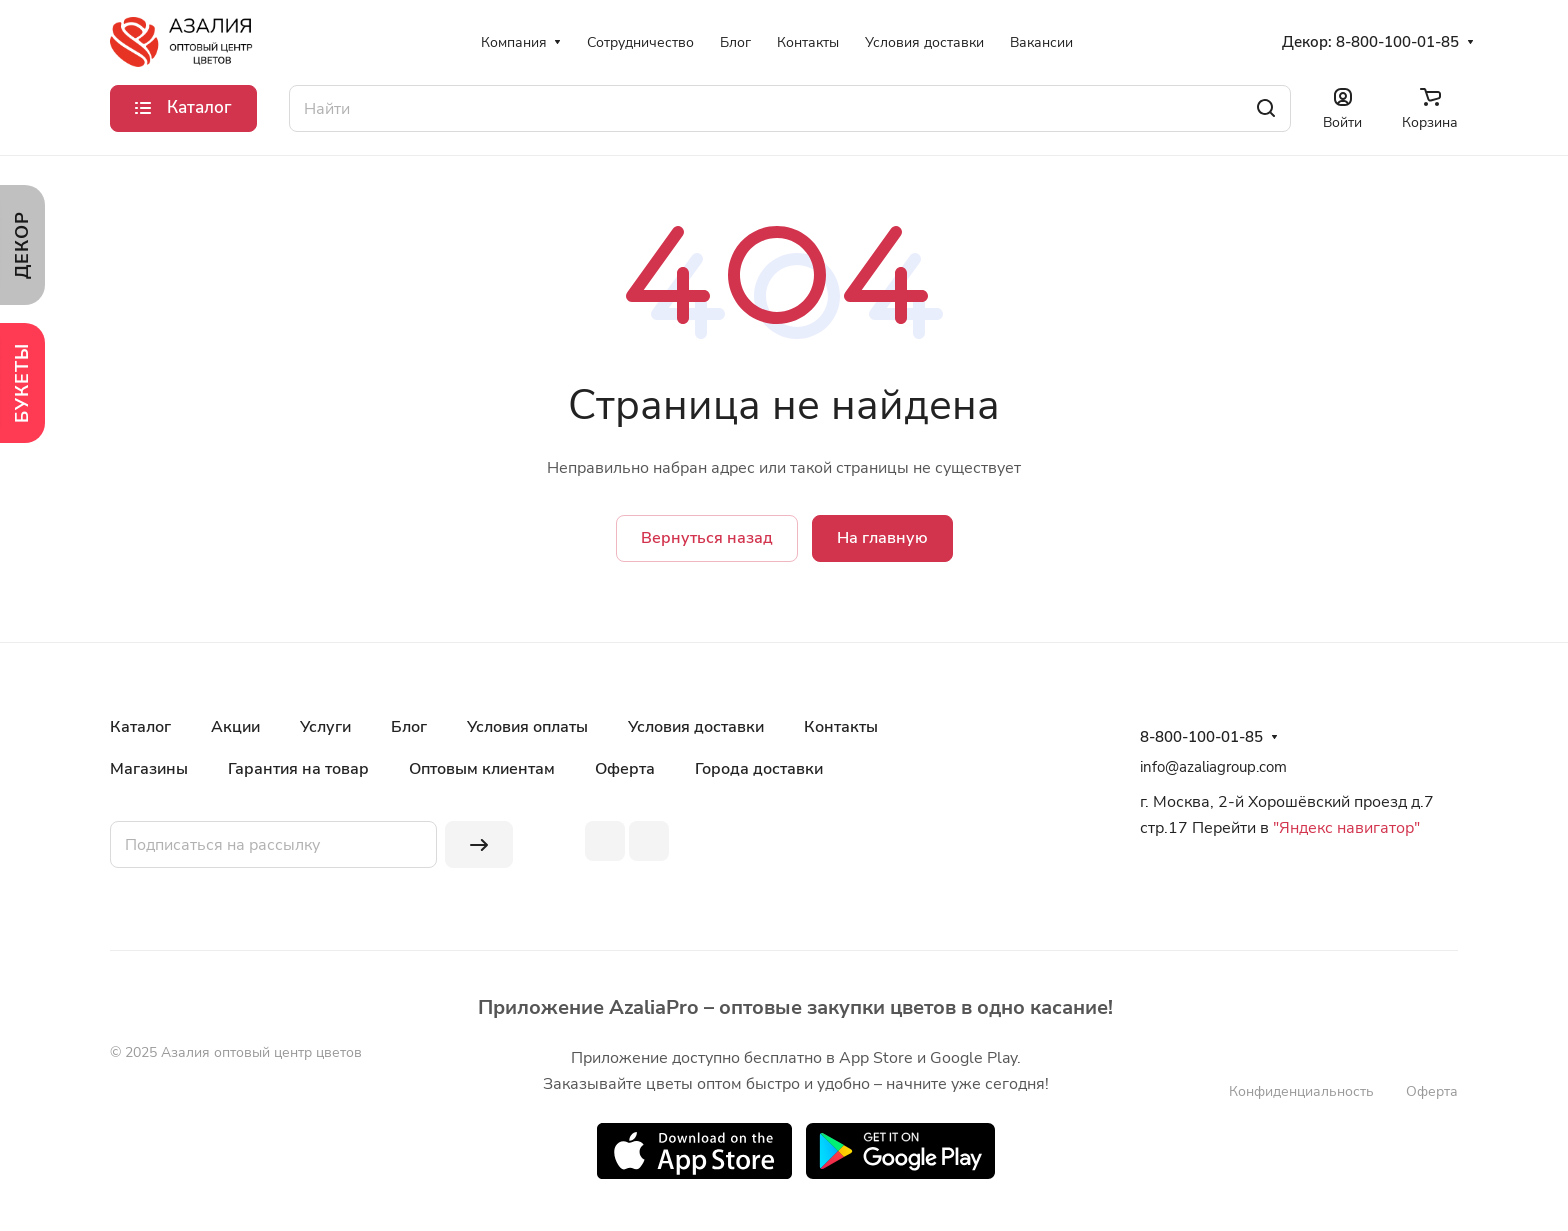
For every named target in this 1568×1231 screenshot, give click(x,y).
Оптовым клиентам (482, 769)
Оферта (625, 769)
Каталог (140, 727)
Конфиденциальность (1301, 1091)
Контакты (841, 727)
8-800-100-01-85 (1397, 42)
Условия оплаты (527, 727)
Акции (235, 727)
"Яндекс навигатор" (1344, 828)
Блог (409, 727)
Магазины (149, 769)
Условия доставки (696, 727)
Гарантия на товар (298, 769)
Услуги (325, 727)
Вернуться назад (707, 538)
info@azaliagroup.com (1213, 767)
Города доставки (759, 769)
